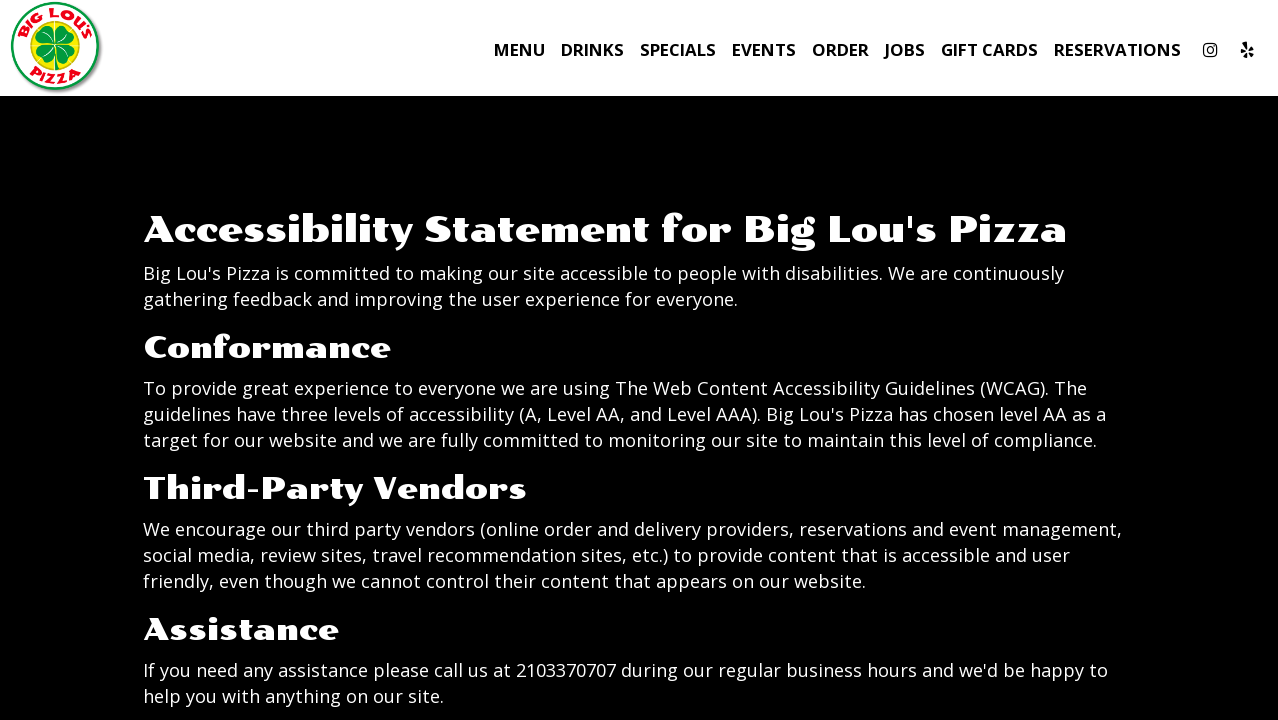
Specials (678, 50)
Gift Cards (989, 50)
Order (840, 50)
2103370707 (566, 670)
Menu (519, 50)
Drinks (592, 50)
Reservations (1117, 50)
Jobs (905, 50)
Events (764, 50)
